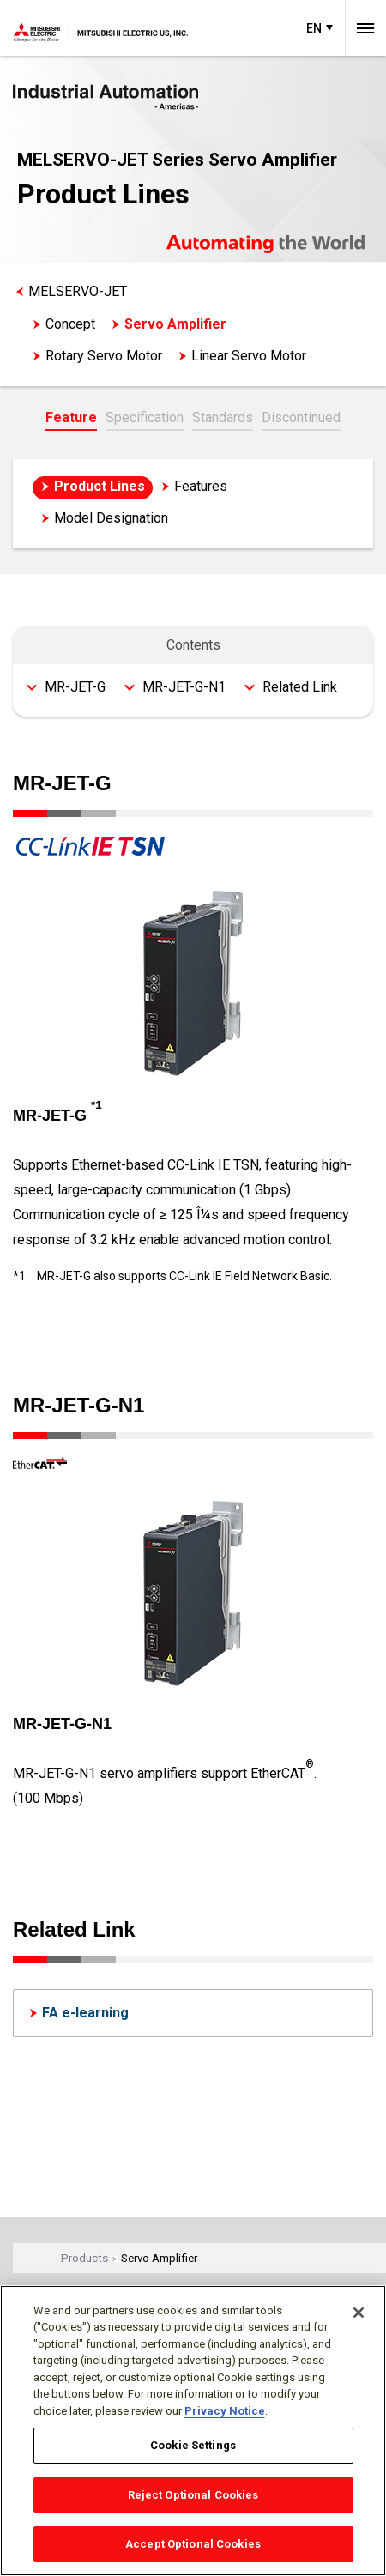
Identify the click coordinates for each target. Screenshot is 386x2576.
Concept (70, 324)
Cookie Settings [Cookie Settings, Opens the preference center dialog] (193, 2445)
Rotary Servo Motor (103, 356)
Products (84, 2258)
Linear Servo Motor (248, 356)
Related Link (299, 687)
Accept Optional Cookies (193, 2543)
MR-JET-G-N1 (184, 687)
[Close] (358, 2312)
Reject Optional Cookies (193, 2494)
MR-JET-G (75, 687)
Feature (71, 417)
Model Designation (111, 518)
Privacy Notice (224, 2410)
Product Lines (99, 486)
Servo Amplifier (175, 324)
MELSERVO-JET (77, 291)
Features (200, 486)
